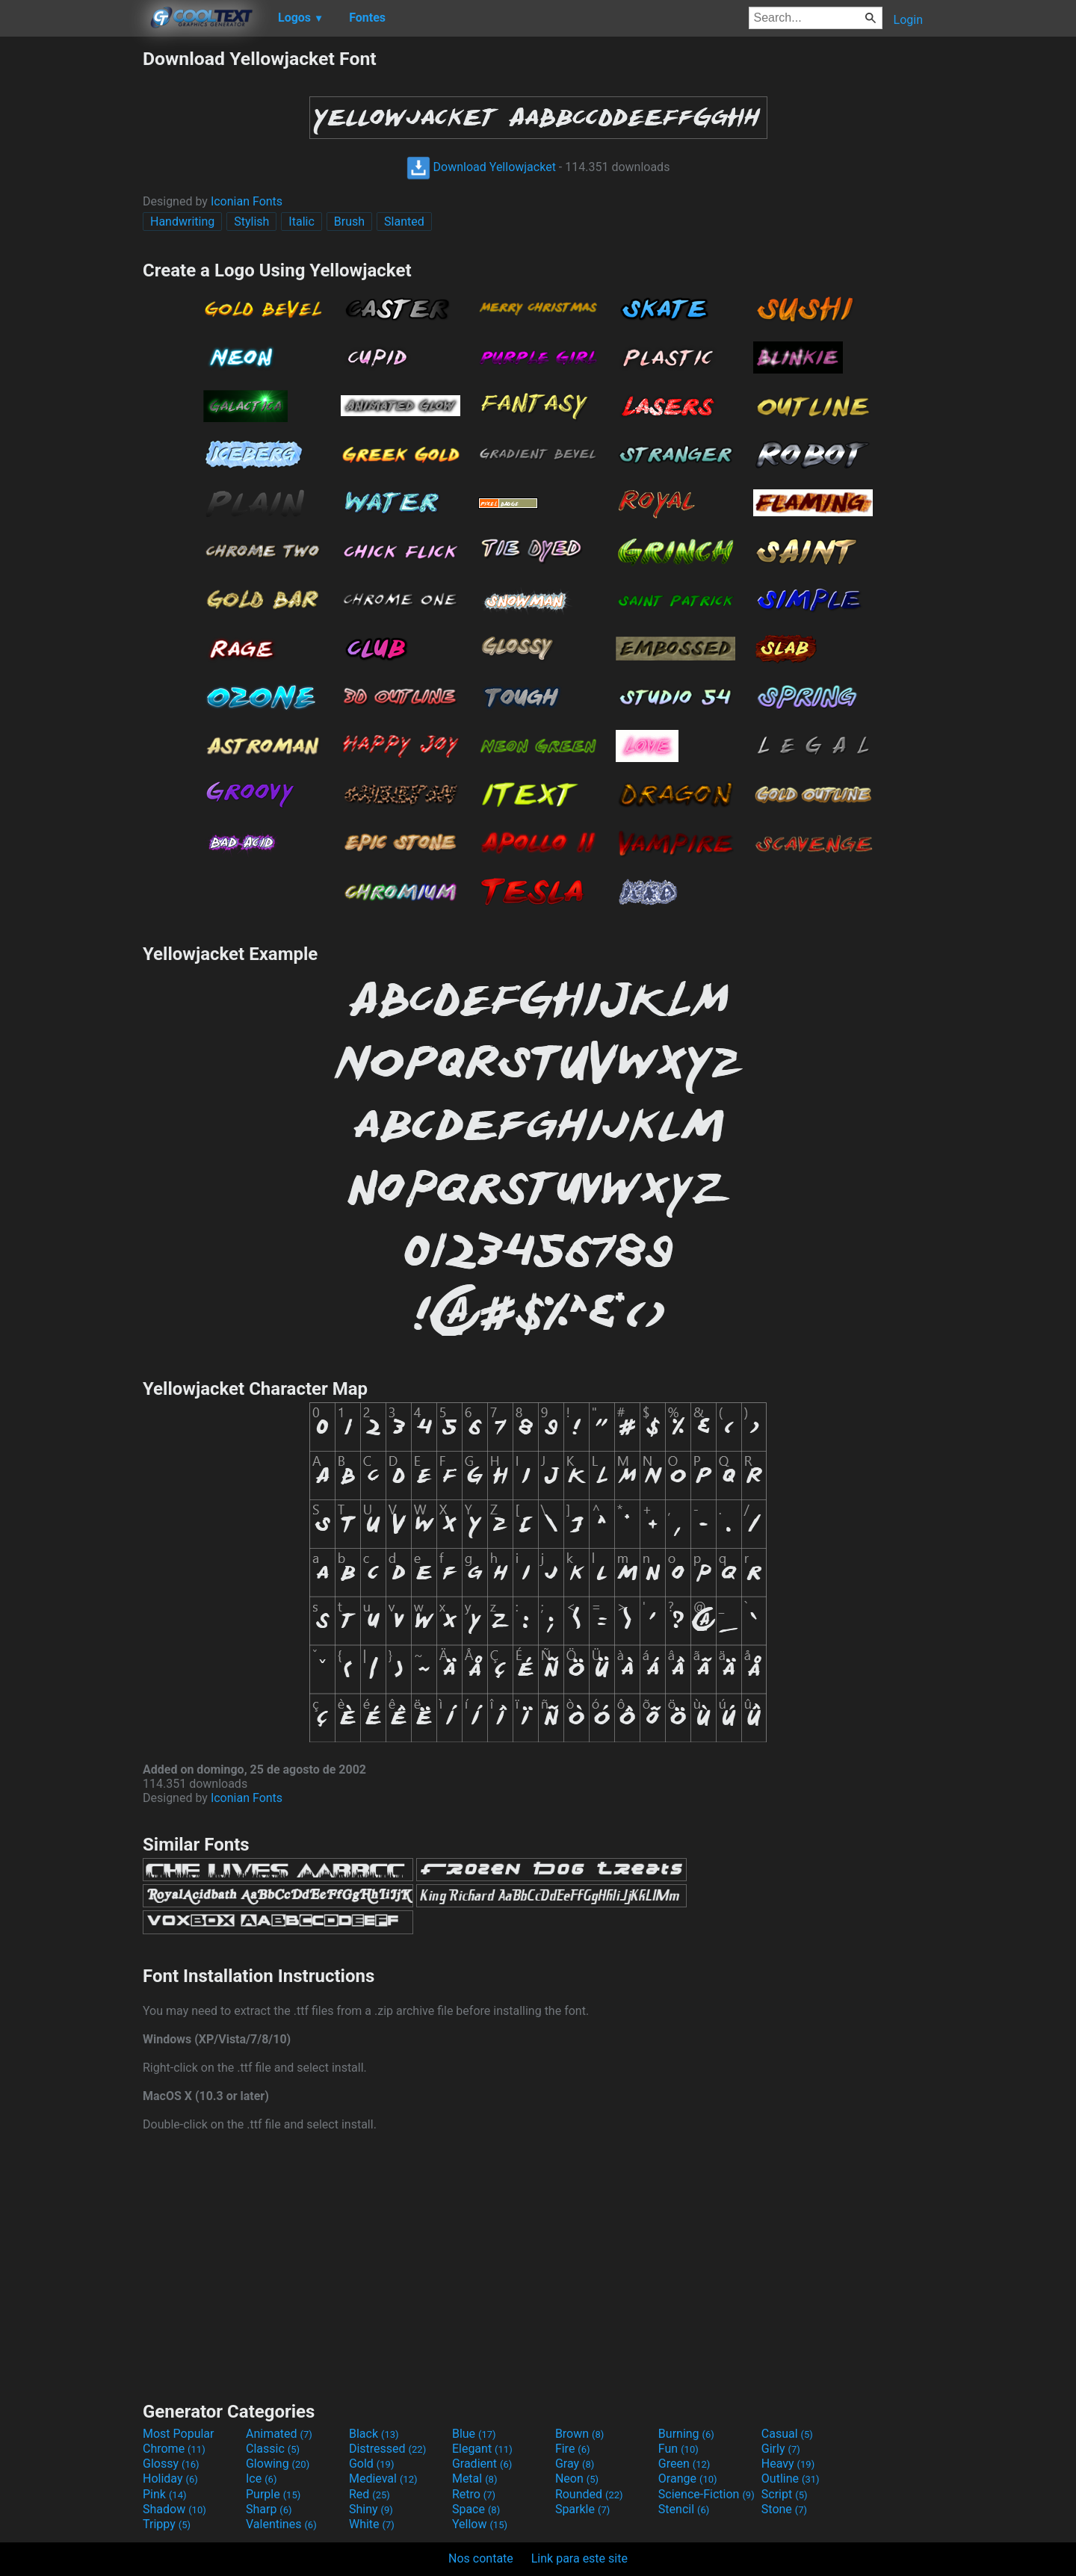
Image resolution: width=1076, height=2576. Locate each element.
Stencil (683, 2509)
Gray (574, 2463)
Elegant (482, 2449)
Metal (475, 2478)
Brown (579, 2434)
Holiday (170, 2478)
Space (476, 2509)
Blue (474, 2434)
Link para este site (579, 2558)
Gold (372, 2463)
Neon (577, 2478)
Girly (780, 2449)
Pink (165, 2494)
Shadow (174, 2509)
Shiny (371, 2509)
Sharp (269, 2509)
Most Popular (178, 2434)
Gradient (482, 2463)
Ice (261, 2478)
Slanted (404, 221)
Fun (678, 2449)
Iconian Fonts (246, 201)
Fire (572, 2449)
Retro (473, 2494)
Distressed (387, 2449)
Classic (273, 2449)
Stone (784, 2509)
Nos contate (480, 2558)
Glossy (171, 2463)
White (372, 2524)
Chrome (174, 2449)
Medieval (383, 2478)
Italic (301, 221)
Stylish (251, 221)
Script (784, 2494)
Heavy (787, 2463)
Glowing (277, 2463)
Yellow (479, 2524)
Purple (273, 2494)
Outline (790, 2478)
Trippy (167, 2524)
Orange (687, 2478)
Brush (349, 221)
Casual (787, 2434)
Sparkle (582, 2509)
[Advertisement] (71, 272)
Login (908, 20)
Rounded (589, 2494)
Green (684, 2463)
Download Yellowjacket (481, 167)
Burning (686, 2434)
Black (374, 2434)
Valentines (281, 2524)
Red (369, 2494)
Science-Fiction (706, 2494)
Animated (279, 2434)
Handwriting (182, 221)
